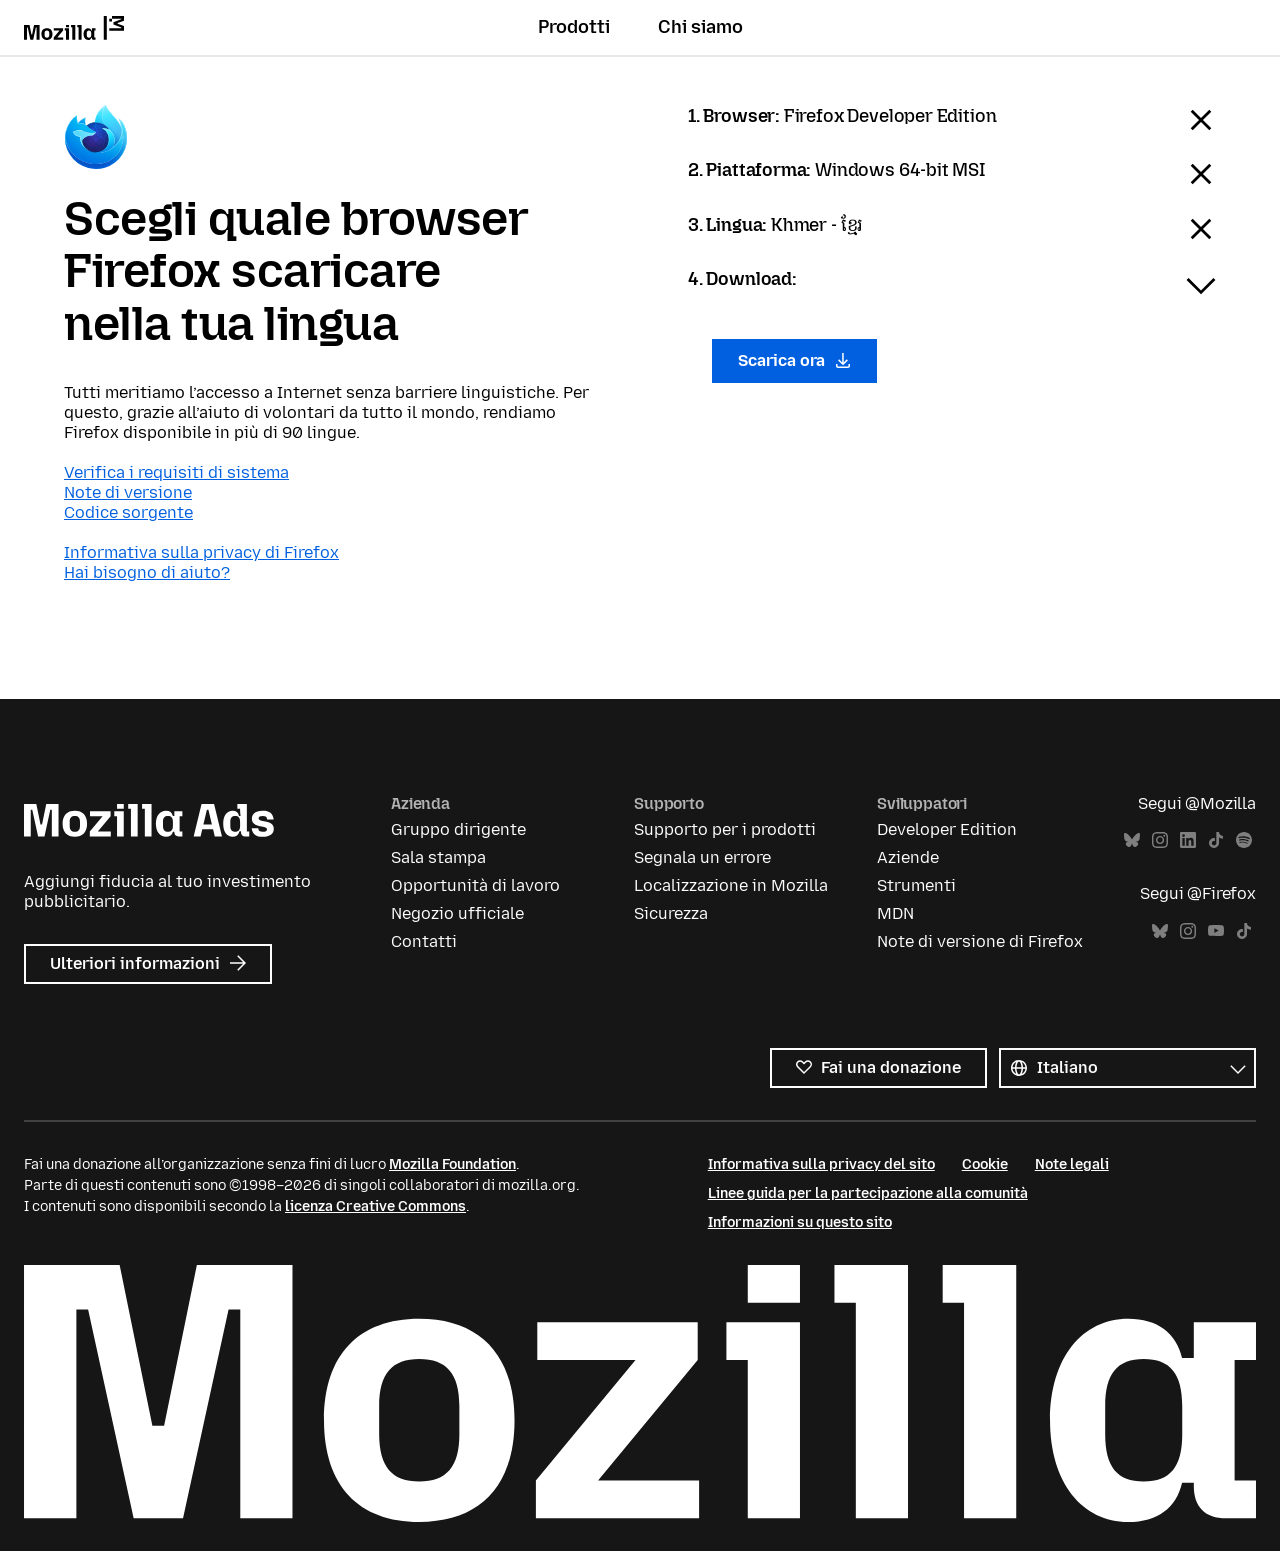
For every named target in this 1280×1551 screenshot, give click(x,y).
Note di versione (128, 492)
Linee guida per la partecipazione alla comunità (868, 1193)
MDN (895, 913)
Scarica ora (794, 360)
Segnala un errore (702, 857)
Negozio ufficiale (457, 913)
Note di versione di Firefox (980, 941)
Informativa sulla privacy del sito (821, 1164)
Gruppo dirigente (458, 829)
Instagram (1160, 840)
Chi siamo (700, 27)
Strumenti (916, 885)
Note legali (1072, 1164)
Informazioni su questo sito (800, 1222)
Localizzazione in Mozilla (731, 885)
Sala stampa (438, 857)
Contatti (424, 941)
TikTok (1216, 840)
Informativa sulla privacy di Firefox (201, 552)
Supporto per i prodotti (725, 829)
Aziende (908, 857)
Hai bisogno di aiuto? (147, 572)
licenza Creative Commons (375, 1206)
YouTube (1216, 931)
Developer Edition (947, 829)
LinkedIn (1188, 840)
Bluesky (1132, 840)
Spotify (1244, 840)
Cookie (985, 1164)
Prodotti (574, 27)
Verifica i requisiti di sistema (176, 472)
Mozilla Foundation (452, 1164)
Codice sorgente (128, 512)
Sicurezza (671, 913)
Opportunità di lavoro (475, 885)
